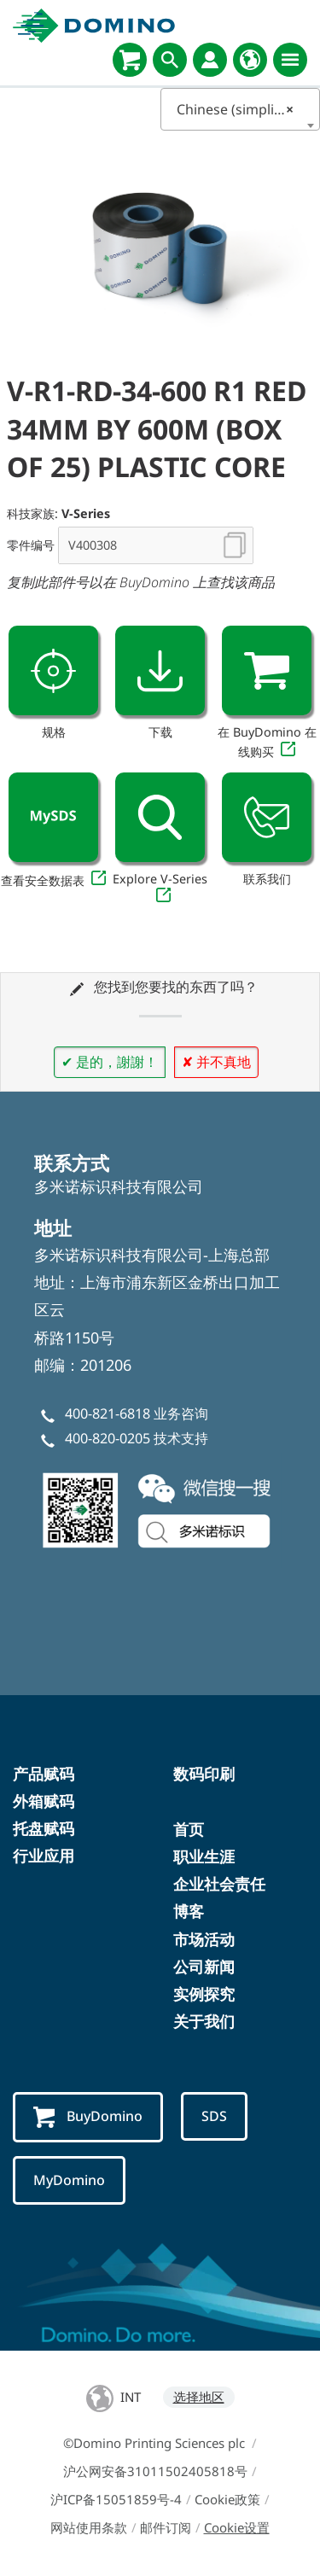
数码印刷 (204, 1773)
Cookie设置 (237, 2527)
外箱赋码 (43, 1801)
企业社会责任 (219, 1884)
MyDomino (69, 2180)
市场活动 (204, 1939)
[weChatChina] (160, 1508)
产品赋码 (43, 1773)
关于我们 (204, 2021)
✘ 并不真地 (216, 1061)
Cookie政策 (227, 2499)
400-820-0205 (107, 1438)
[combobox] (240, 109)
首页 (188, 1829)
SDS (214, 2116)
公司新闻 (204, 1966)
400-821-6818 (107, 1413)
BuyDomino (88, 2117)
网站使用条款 (88, 2527)
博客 (188, 1911)
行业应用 (43, 1855)
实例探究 (204, 1994)
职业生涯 (204, 1856)
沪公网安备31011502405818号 (155, 2471)
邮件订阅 (165, 2527)
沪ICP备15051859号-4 (116, 2499)
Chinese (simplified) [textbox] (240, 109)
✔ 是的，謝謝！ (109, 1061)
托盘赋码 (43, 1828)
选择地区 (198, 2396)
